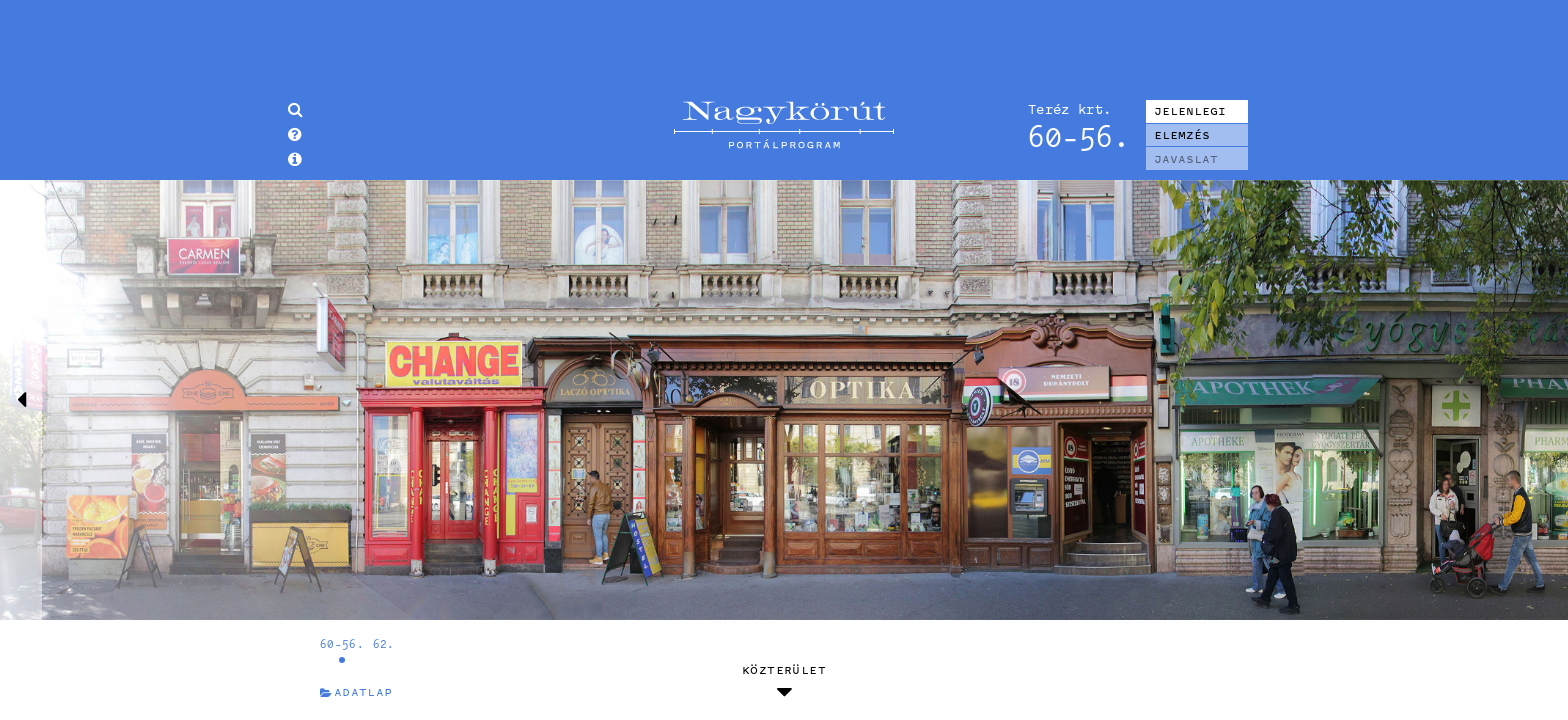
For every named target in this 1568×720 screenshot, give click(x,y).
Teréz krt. (1069, 108)
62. (384, 643)
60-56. (342, 643)
